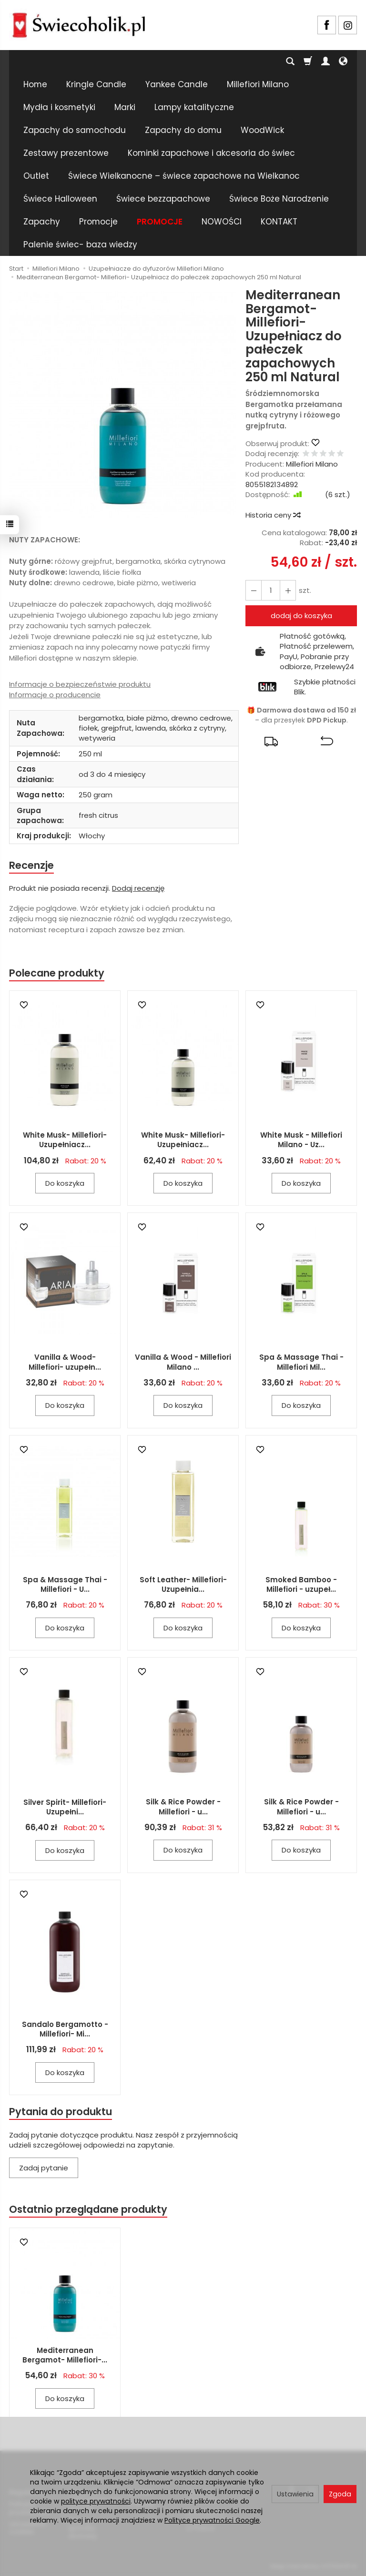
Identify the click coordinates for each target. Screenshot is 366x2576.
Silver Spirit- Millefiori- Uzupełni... (64, 1807)
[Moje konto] (325, 61)
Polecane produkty (56, 973)
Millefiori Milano (258, 84)
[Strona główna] (78, 24)
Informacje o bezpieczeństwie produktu (80, 684)
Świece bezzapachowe (163, 198)
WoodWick (262, 130)
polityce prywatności (96, 2501)
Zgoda (340, 2494)
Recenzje (31, 865)
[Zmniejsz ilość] (288, 590)
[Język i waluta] (343, 61)
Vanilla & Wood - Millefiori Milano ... (183, 1362)
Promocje (98, 221)
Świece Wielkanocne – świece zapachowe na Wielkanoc (184, 176)
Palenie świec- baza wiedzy (80, 244)
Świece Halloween (60, 198)
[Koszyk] (308, 61)
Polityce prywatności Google (212, 2520)
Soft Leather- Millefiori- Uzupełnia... (183, 1584)
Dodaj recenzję (138, 888)
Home (35, 84)
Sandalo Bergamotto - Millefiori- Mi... (65, 2029)
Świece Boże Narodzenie (279, 198)
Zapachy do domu (183, 130)
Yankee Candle (176, 84)
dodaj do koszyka (301, 616)
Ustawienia (295, 2494)
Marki (124, 107)
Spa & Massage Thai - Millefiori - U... (65, 1584)
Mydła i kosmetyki (59, 107)
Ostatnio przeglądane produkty (88, 2210)
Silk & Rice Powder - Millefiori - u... (183, 1806)
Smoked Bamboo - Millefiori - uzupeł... (301, 1584)
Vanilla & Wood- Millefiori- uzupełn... (65, 1362)
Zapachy (41, 221)
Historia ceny (272, 515)
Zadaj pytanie (43, 2168)
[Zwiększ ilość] (253, 590)
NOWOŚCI (222, 221)
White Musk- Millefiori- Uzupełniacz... (65, 1140)
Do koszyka (64, 1183)
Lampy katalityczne (194, 107)
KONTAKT (279, 221)
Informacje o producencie (55, 695)
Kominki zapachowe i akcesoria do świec (211, 153)
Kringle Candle (96, 84)
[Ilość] (270, 590)
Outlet (36, 176)
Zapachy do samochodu (74, 130)
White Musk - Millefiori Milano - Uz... (301, 1140)
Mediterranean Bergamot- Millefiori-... (64, 2355)
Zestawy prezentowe (66, 153)
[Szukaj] (290, 61)
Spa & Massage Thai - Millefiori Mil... (301, 1362)
